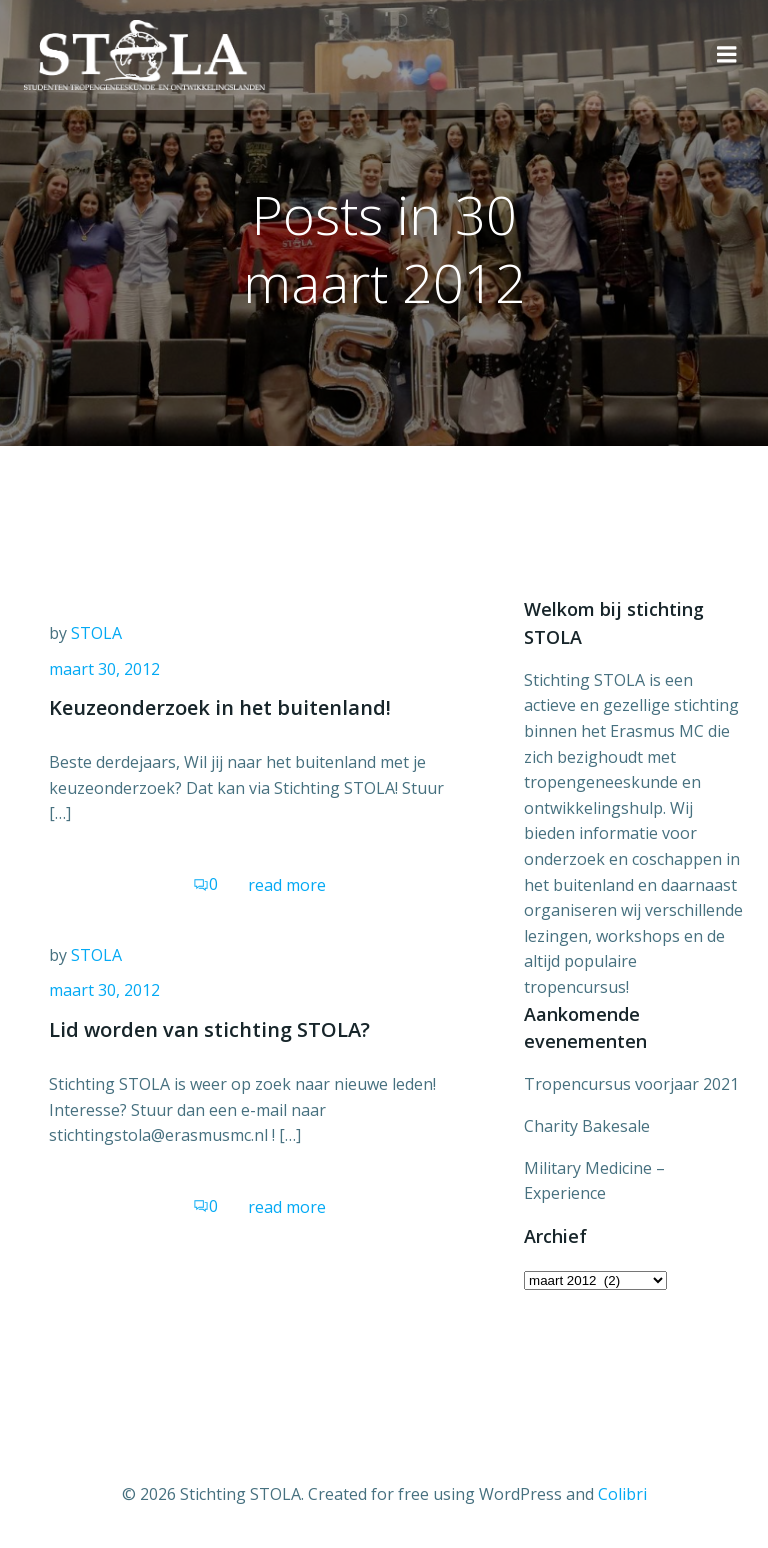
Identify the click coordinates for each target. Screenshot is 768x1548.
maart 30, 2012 (104, 669)
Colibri (622, 1494)
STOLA (96, 633)
